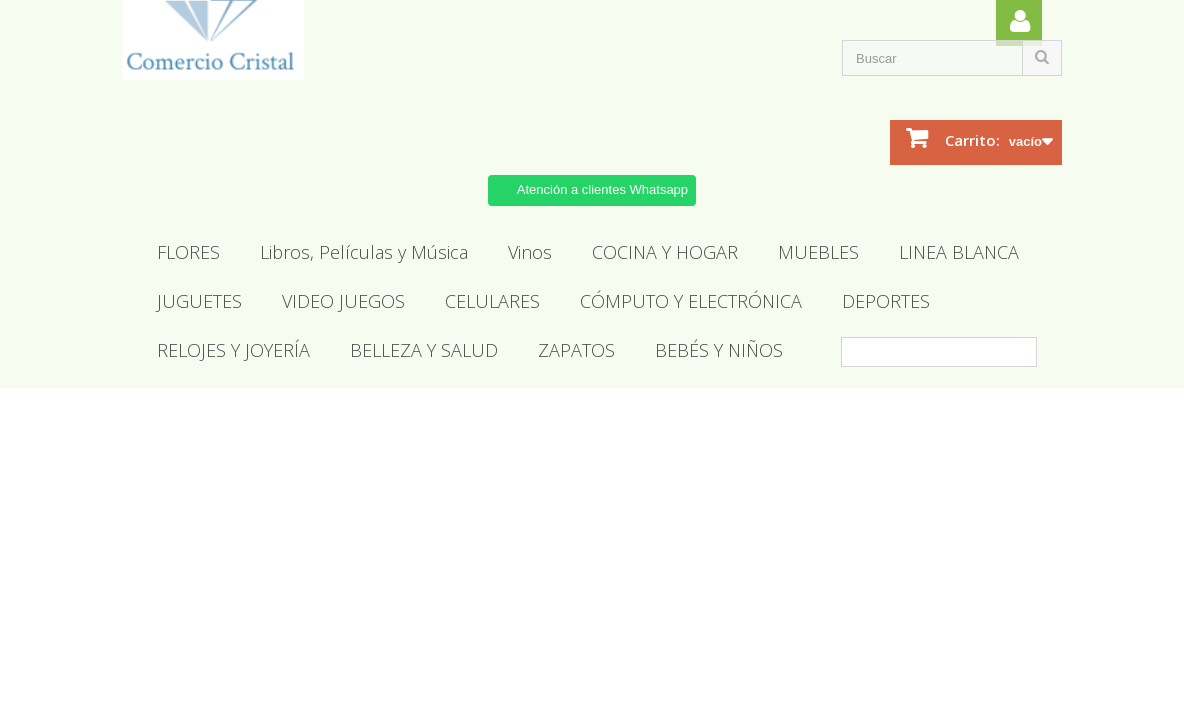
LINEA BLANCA (959, 252)
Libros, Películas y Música (364, 252)
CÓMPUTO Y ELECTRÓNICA (691, 301)
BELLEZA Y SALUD (424, 350)
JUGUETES (199, 301)
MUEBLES (818, 252)
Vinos (530, 252)
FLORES (188, 252)
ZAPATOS (576, 350)
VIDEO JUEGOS (343, 301)
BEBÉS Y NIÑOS (719, 350)
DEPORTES (886, 301)
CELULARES (492, 301)
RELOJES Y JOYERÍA (233, 350)
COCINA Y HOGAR (665, 252)
